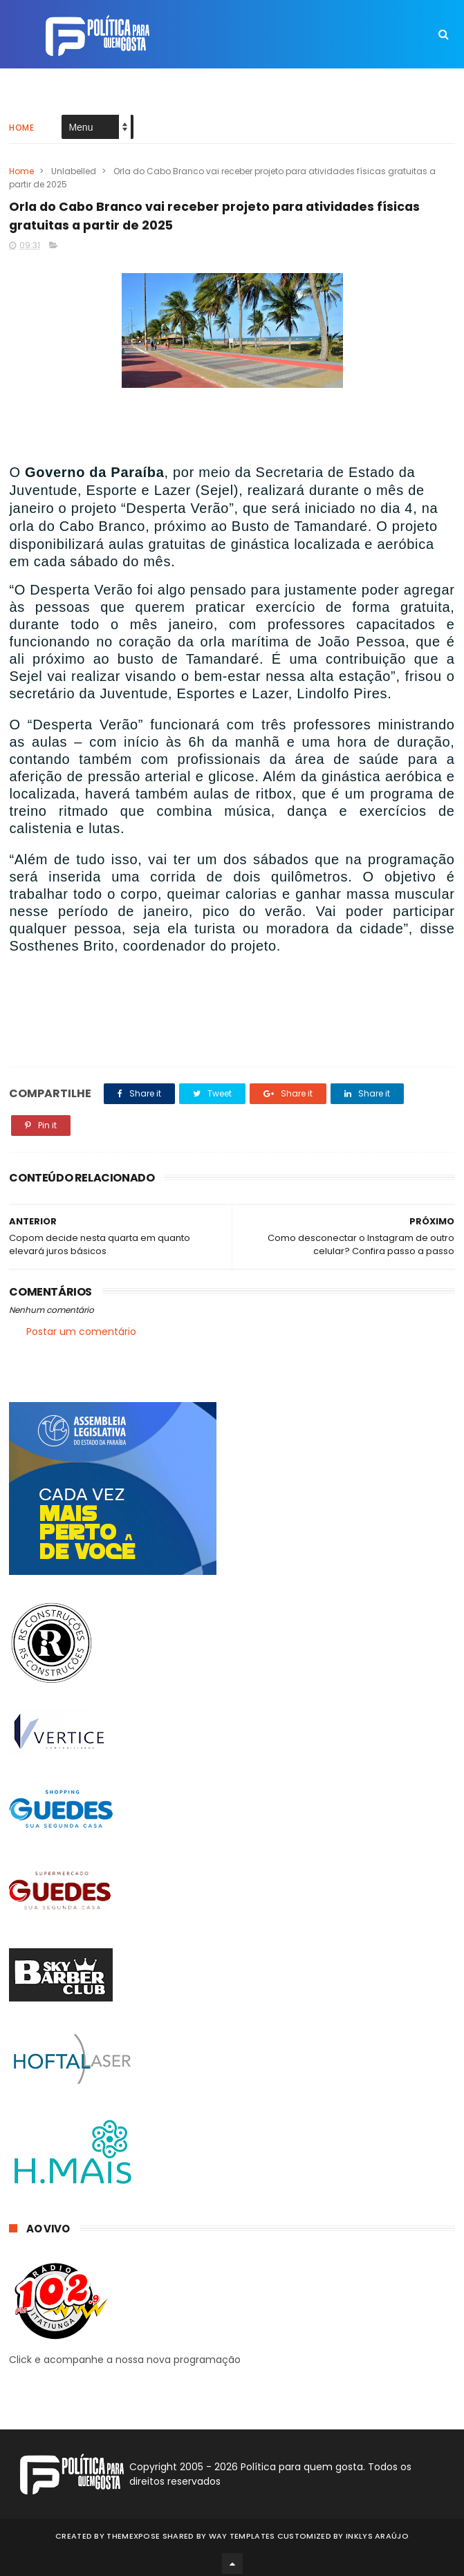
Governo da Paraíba (95, 472)
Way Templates (242, 2531)
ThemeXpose (133, 2531)
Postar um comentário (81, 1331)
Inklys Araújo (377, 2531)
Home (21, 114)
